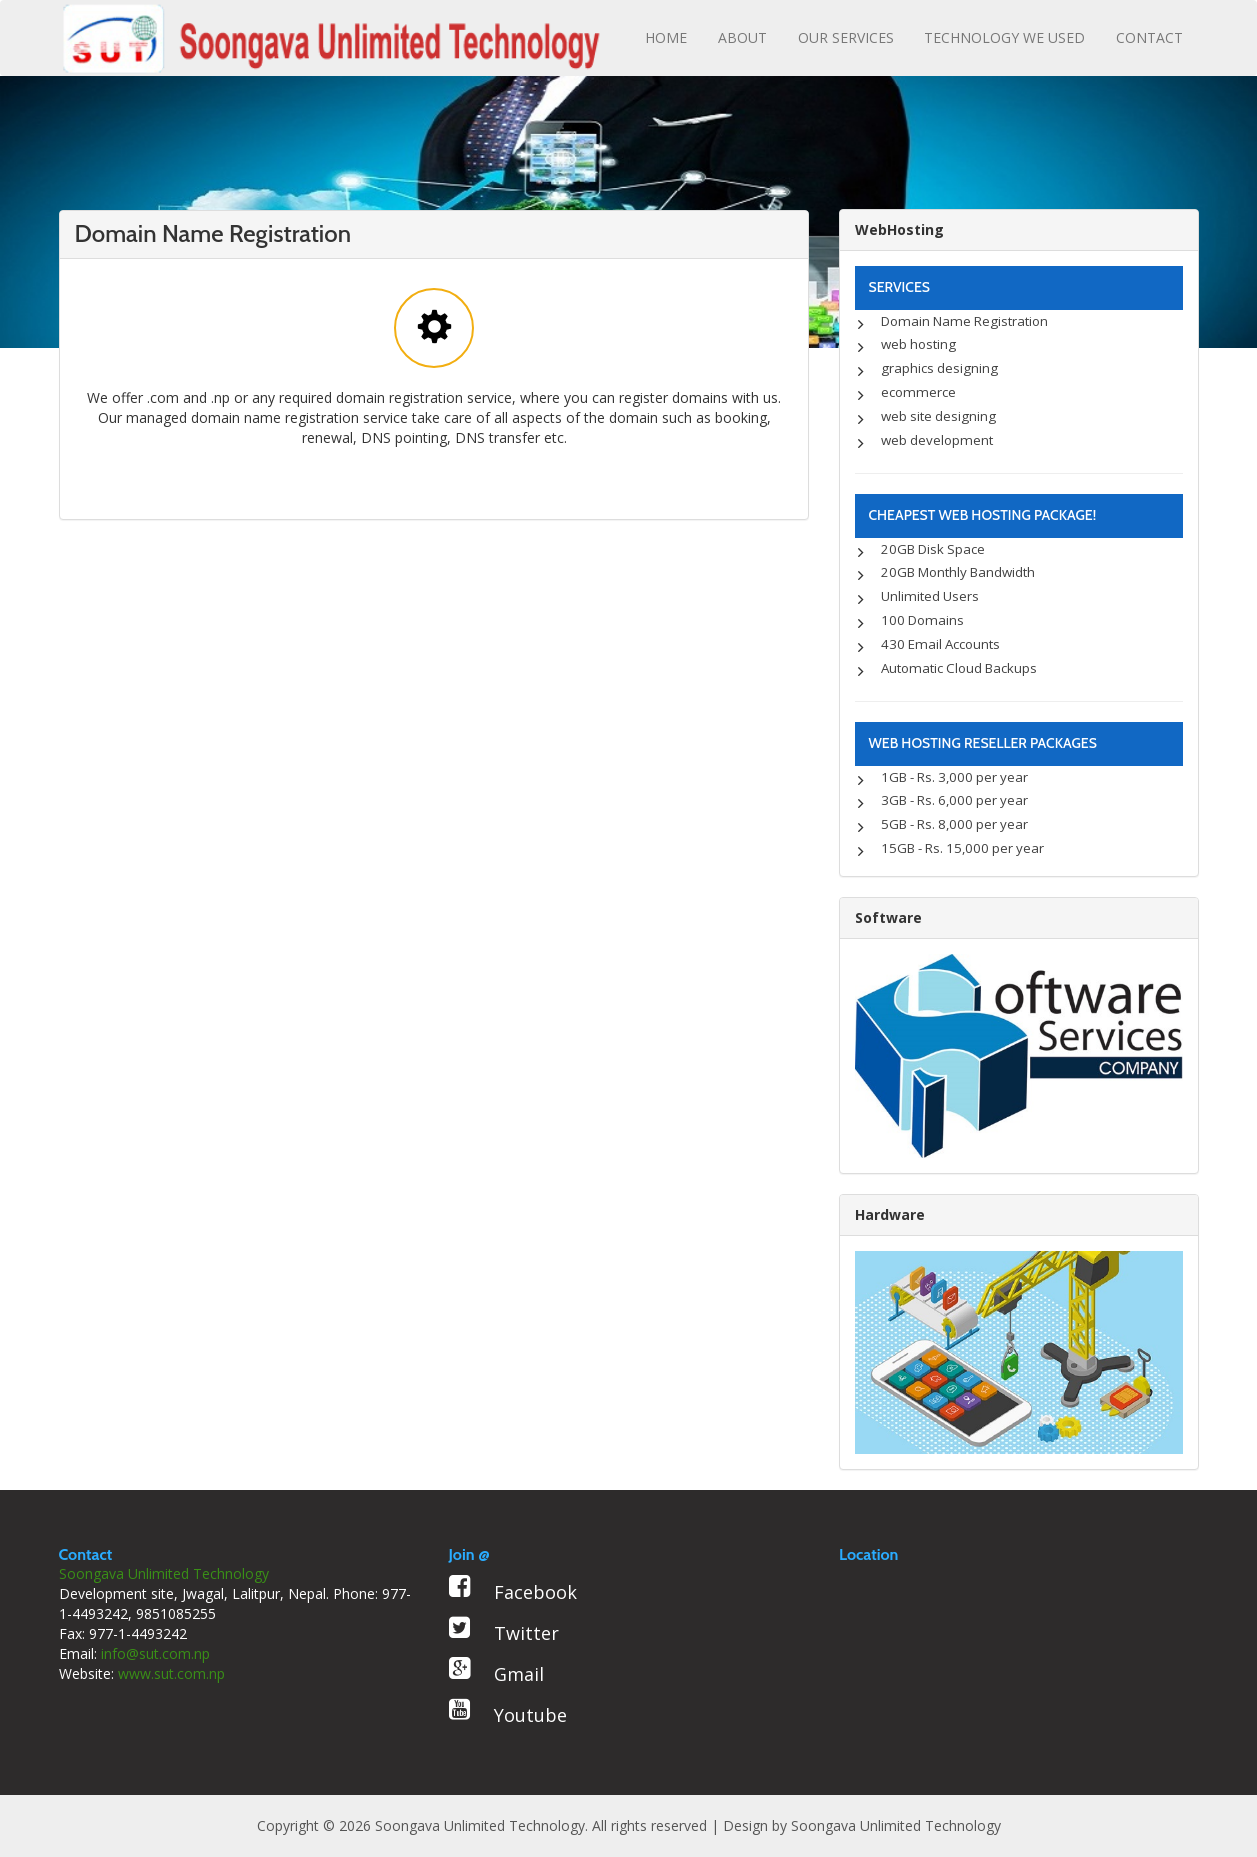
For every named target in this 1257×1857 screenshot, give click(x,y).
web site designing (938, 416)
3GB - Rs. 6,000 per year (954, 800)
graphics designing (939, 368)
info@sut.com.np (155, 1653)
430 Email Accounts (940, 644)
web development (937, 440)
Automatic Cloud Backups (959, 668)
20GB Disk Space (933, 549)
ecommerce (918, 392)
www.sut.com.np (171, 1673)
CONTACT (1149, 37)
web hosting (918, 344)
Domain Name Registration (964, 321)
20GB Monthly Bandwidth (958, 572)
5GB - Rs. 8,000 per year (954, 824)
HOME (666, 37)
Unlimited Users (930, 596)
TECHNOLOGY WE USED (1004, 37)
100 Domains (922, 620)
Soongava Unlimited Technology (896, 1825)
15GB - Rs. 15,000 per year (962, 848)
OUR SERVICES (846, 37)
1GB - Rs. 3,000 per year (954, 777)
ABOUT (742, 37)
